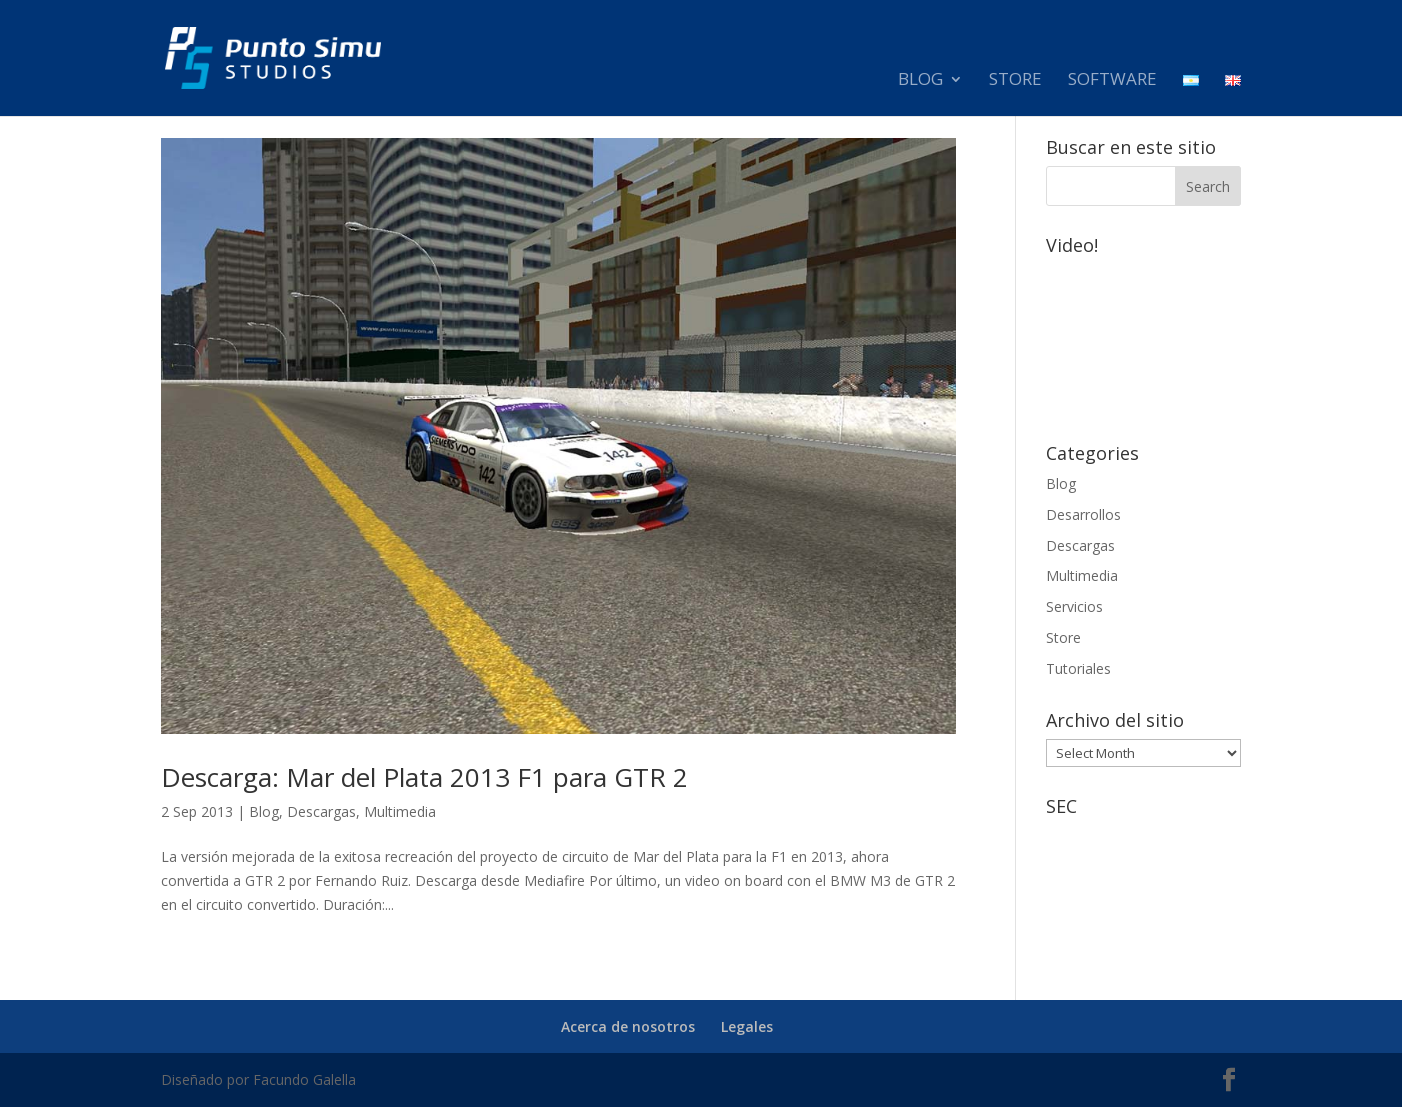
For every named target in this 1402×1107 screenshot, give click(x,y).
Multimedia (400, 811)
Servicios (1074, 606)
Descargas (321, 811)
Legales (747, 1026)
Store (1015, 81)
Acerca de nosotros (628, 1026)
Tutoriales (1078, 668)
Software (1112, 81)
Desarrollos (1083, 514)
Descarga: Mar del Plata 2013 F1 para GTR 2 (424, 777)
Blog (920, 81)
